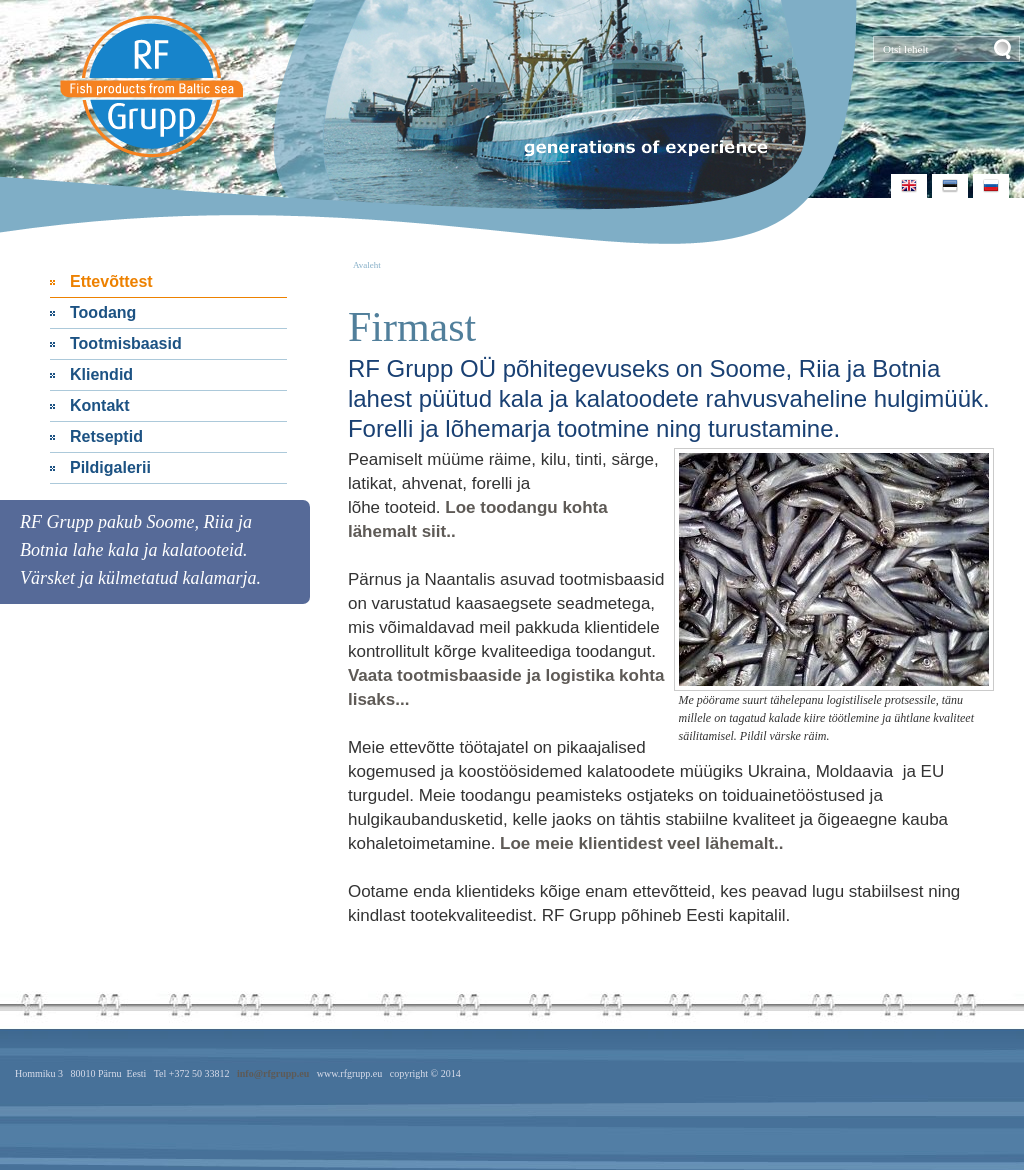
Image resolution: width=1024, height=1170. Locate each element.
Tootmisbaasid (126, 343)
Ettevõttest (111, 281)
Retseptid (106, 436)
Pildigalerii (110, 467)
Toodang (103, 312)
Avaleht (367, 265)
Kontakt (100, 405)
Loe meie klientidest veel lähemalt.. (641, 843)
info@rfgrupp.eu (273, 1073)
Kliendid (101, 374)
